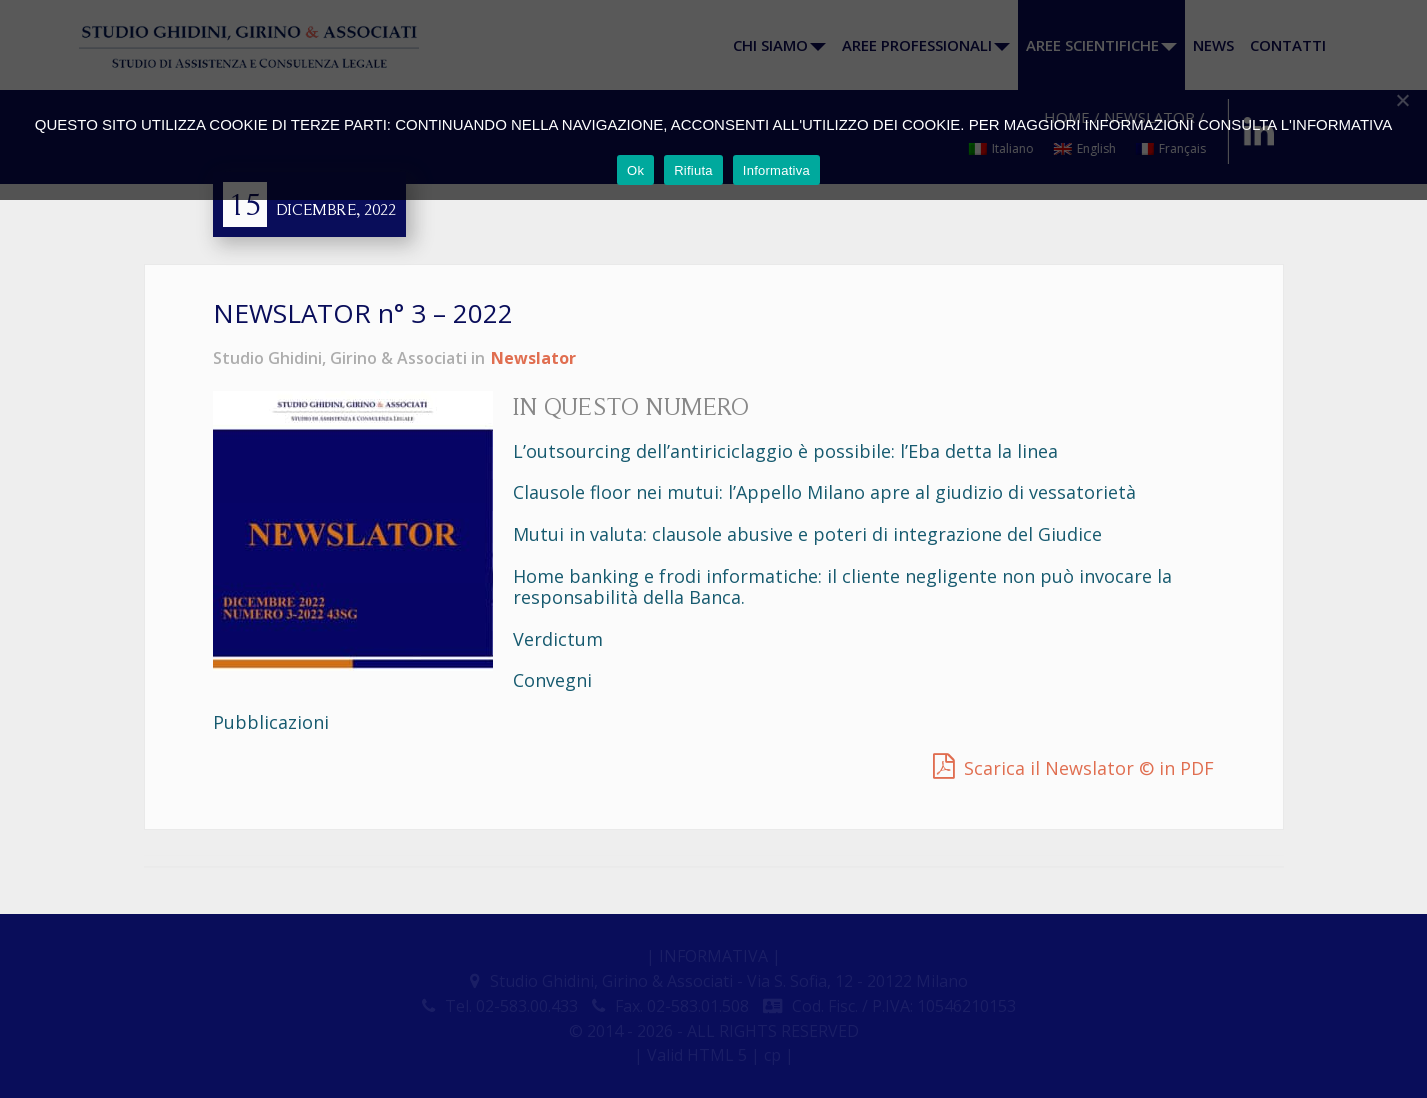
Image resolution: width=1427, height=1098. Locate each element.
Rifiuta (693, 170)
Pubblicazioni (271, 722)
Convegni (552, 680)
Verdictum (558, 639)
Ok (635, 170)
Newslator (533, 358)
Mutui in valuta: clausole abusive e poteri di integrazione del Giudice (807, 534)
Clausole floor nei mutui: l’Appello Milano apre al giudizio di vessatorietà (824, 492)
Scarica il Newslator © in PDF (1089, 768)
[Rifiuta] (1402, 100)
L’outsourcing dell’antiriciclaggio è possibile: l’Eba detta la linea (785, 451)
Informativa (776, 170)
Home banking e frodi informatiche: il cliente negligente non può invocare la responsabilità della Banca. (842, 587)
